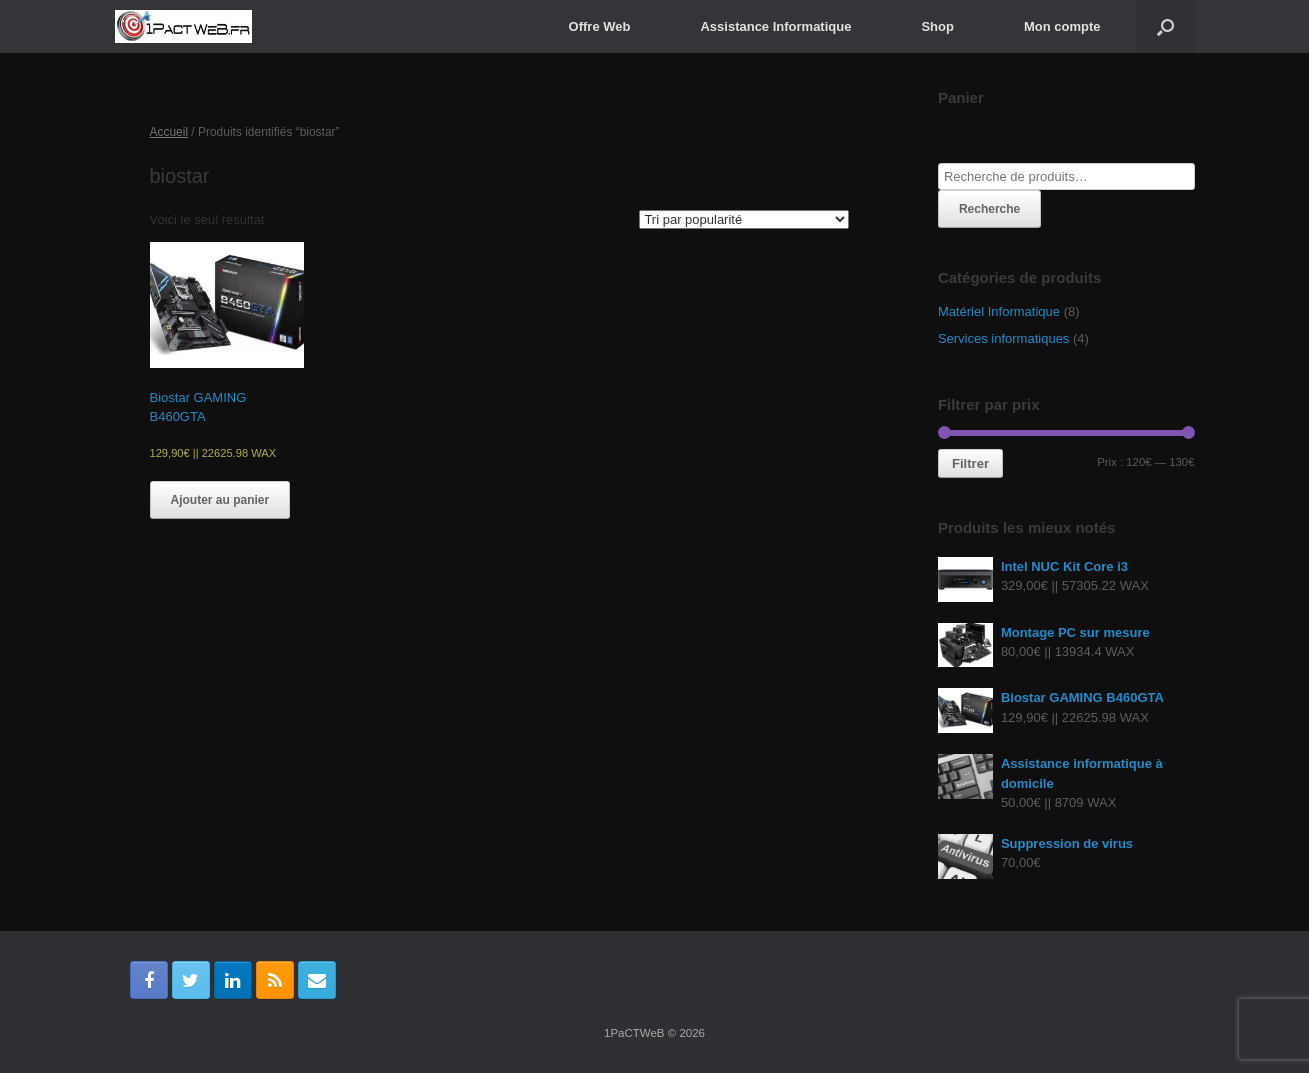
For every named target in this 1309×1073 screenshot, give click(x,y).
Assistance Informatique (775, 26)
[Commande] (744, 219)
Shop (937, 26)
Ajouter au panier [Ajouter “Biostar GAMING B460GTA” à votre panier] (220, 500)
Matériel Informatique (999, 311)
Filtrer (970, 463)
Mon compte (1062, 26)
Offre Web (600, 26)
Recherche (989, 209)
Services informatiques (1004, 338)
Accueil (169, 132)
